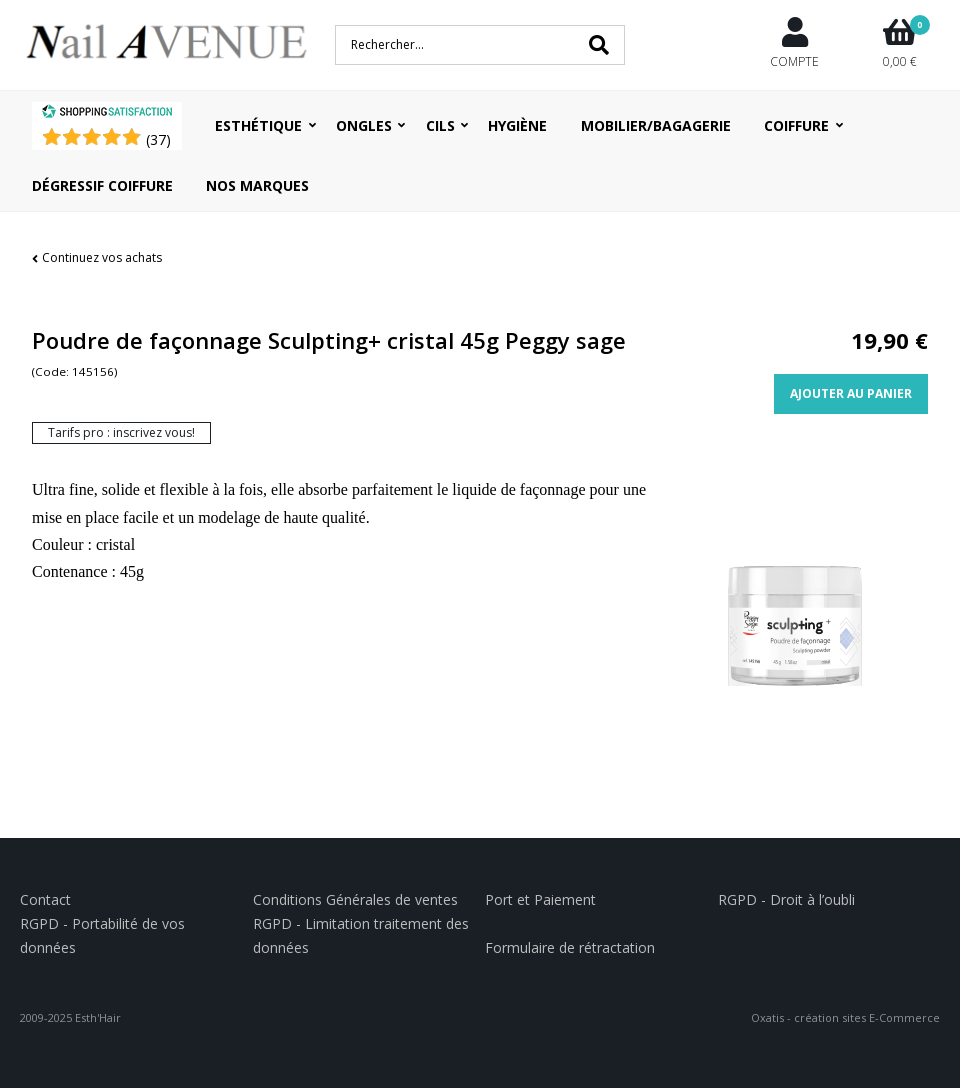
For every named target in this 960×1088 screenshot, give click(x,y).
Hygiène (517, 125)
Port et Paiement (540, 899)
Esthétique (258, 125)
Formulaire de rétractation (570, 947)
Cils (440, 125)
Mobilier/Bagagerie (656, 125)
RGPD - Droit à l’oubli (786, 899)
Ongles (364, 125)
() (158, 139)
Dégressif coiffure (102, 185)
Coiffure (796, 125)
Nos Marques (257, 185)
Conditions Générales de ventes (355, 899)
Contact (45, 899)
